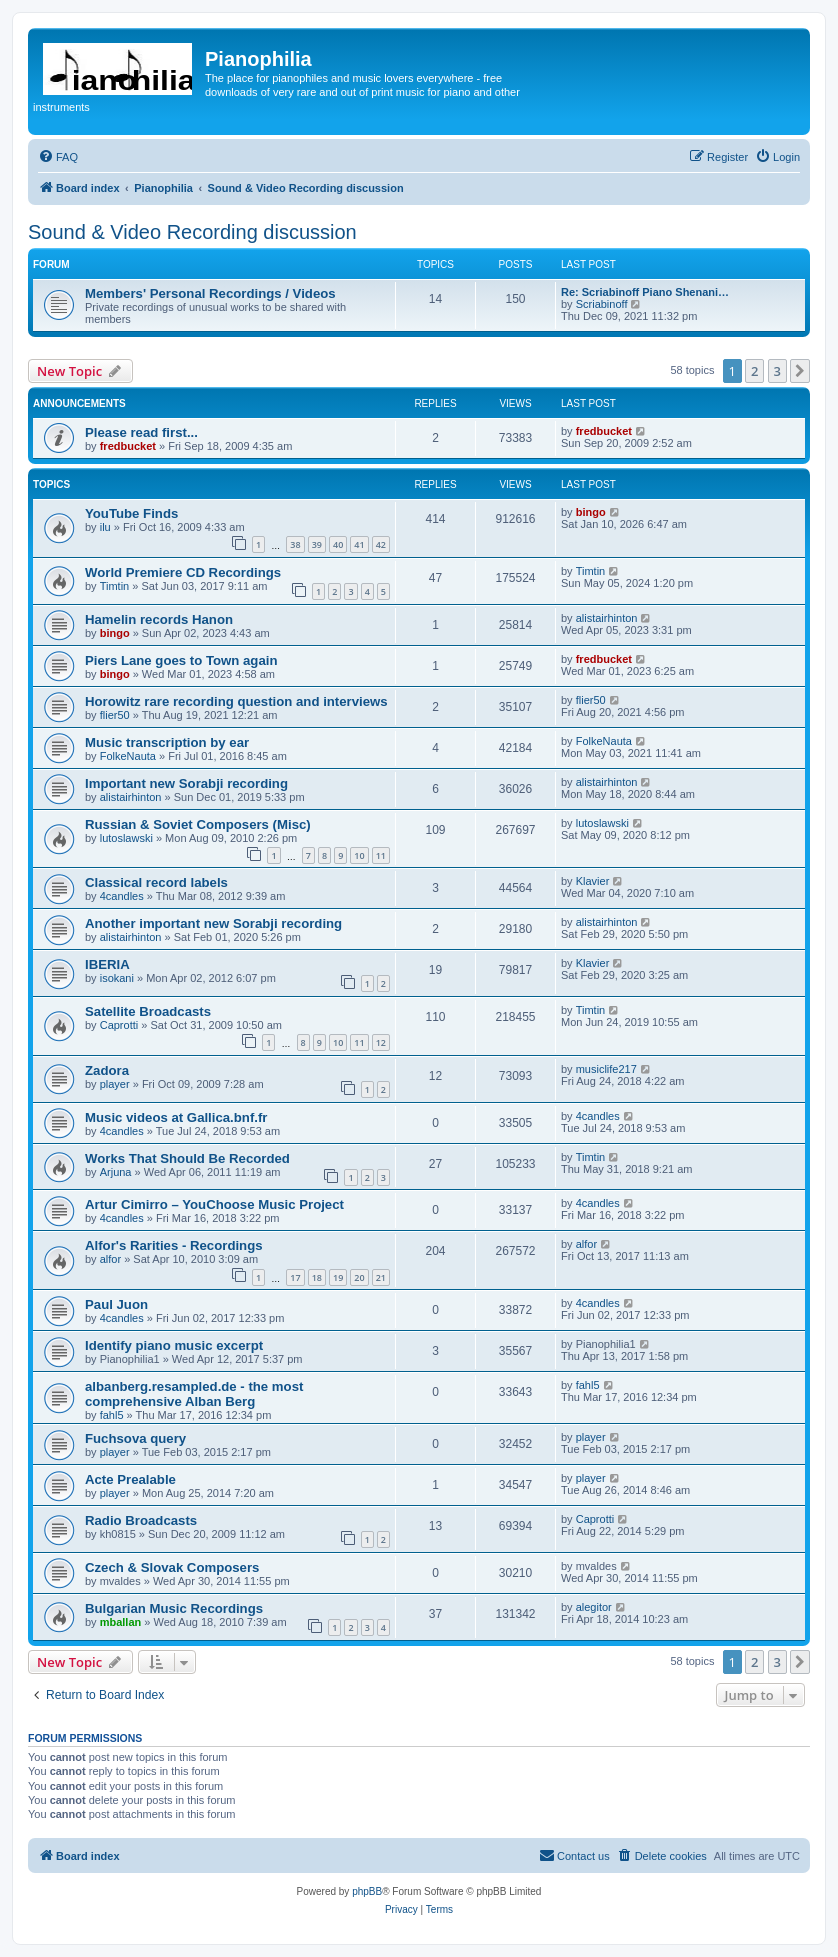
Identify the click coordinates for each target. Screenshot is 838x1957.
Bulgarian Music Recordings (174, 1608)
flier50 (115, 715)
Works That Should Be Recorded (187, 1158)
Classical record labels (156, 882)
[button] (800, 371)
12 (381, 1042)
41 (359, 544)
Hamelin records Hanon (159, 619)
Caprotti (119, 1025)
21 (381, 1277)
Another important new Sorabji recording (213, 923)
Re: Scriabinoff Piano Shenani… (645, 292)
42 (381, 544)
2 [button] (754, 371)
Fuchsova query (135, 1438)
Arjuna (116, 1172)
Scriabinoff (602, 304)
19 (338, 1277)
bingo (591, 512)
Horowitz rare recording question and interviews (236, 701)
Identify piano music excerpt (174, 1345)
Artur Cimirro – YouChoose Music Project (214, 1204)
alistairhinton (607, 618)
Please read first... (141, 432)
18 (317, 1277)
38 (295, 544)
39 (317, 544)
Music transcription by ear (167, 742)
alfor (110, 1259)
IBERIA (107, 964)
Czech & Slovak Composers (172, 1567)
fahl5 (112, 1415)
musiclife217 (606, 1069)
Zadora (107, 1070)
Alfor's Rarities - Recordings (174, 1245)
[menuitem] (58, 157)
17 (295, 1277)
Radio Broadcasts (141, 1520)
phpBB (367, 1891)
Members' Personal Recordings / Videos (210, 293)
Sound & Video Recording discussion (192, 232)
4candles (122, 896)
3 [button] (777, 371)
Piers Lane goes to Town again (181, 660)
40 (338, 544)
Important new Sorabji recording (186, 783)
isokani (117, 978)
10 (359, 855)
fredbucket (128, 446)
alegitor (594, 1607)
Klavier (593, 881)
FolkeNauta (128, 756)
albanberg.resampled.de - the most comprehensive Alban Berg (194, 1394)
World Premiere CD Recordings (183, 572)
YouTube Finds (131, 513)
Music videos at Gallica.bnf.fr (176, 1117)
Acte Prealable (130, 1479)
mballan (121, 1622)
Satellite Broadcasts (148, 1011)
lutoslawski (126, 838)
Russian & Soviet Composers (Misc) (198, 824)
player (115, 1084)
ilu (105, 527)
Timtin (115, 586)
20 (359, 1277)
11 (381, 855)
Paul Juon (116, 1304)
